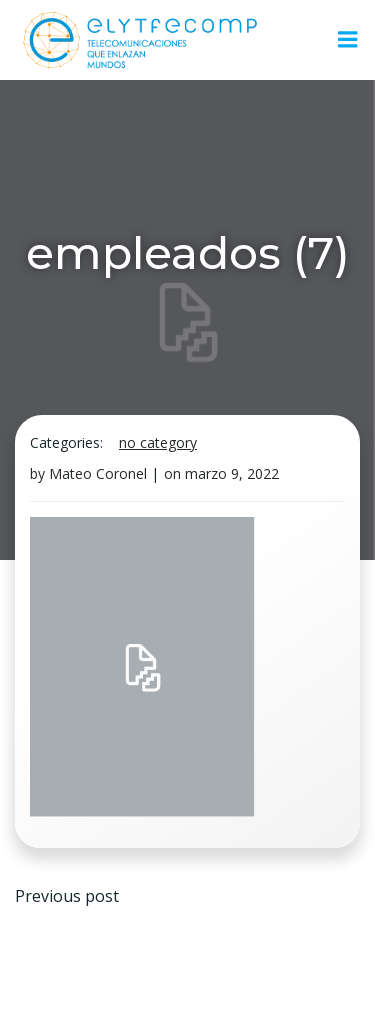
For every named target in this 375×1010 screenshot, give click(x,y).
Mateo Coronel (98, 473)
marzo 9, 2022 (232, 473)
